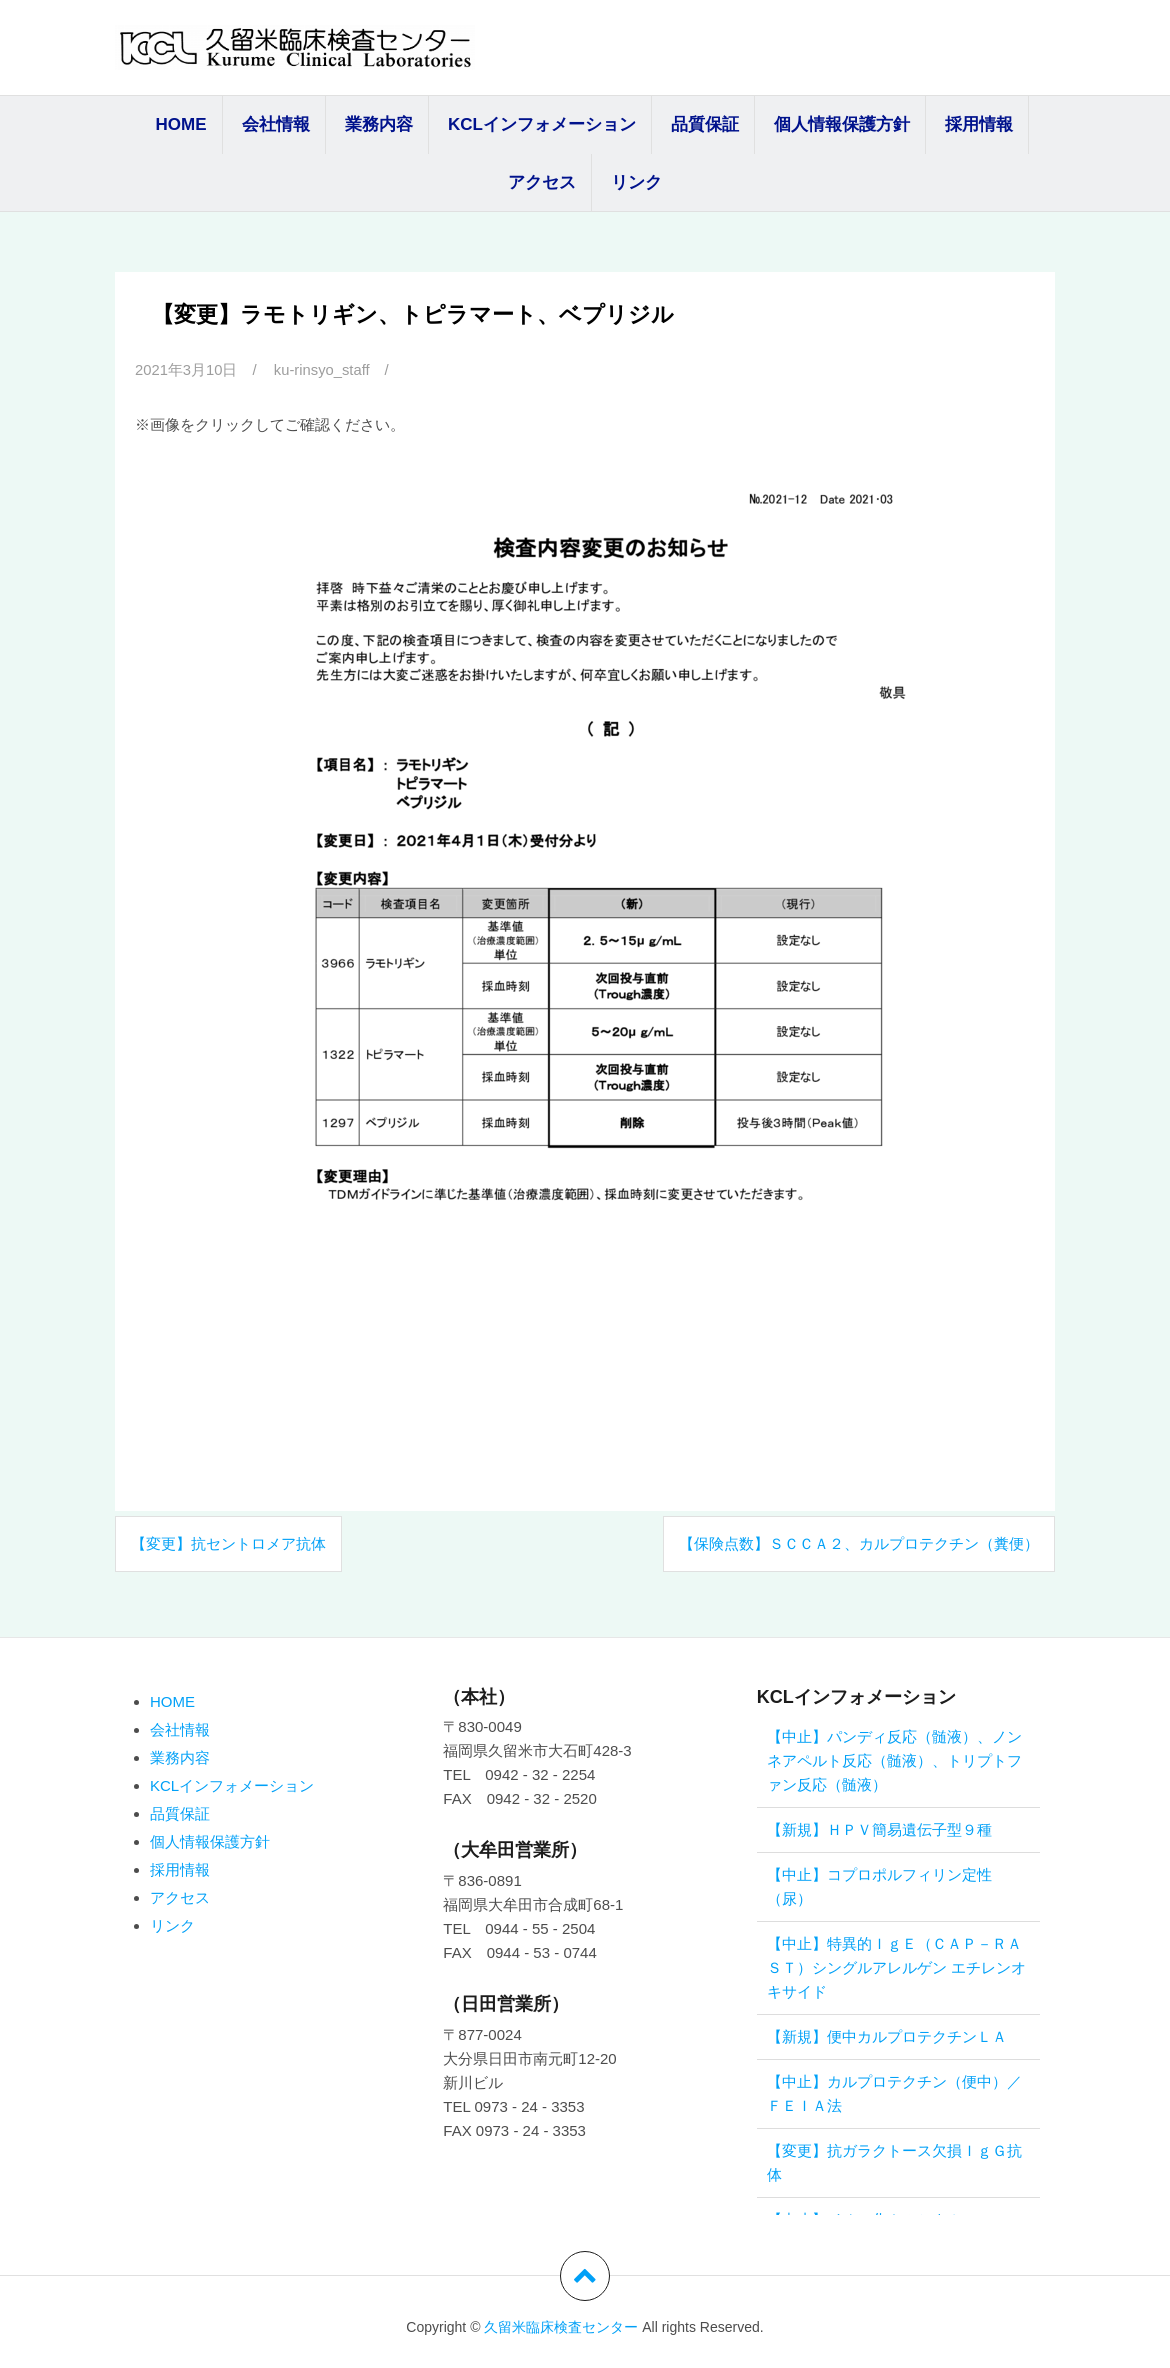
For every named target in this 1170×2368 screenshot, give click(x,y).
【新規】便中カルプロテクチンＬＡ (887, 2036)
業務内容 (379, 124)
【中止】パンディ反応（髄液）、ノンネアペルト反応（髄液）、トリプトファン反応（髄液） (894, 1760)
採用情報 (979, 124)
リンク (636, 182)
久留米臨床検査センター (561, 2327)
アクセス (542, 182)
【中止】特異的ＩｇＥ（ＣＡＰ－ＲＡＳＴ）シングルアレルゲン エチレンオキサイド (896, 1967)
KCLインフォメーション (542, 124)
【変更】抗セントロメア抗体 (228, 1542)
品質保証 (705, 124)
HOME (181, 124)
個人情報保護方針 (842, 124)
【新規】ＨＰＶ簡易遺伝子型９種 (879, 1829)
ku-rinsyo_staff (323, 369)
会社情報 (276, 124)
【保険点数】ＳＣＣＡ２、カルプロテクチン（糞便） (859, 1542)
